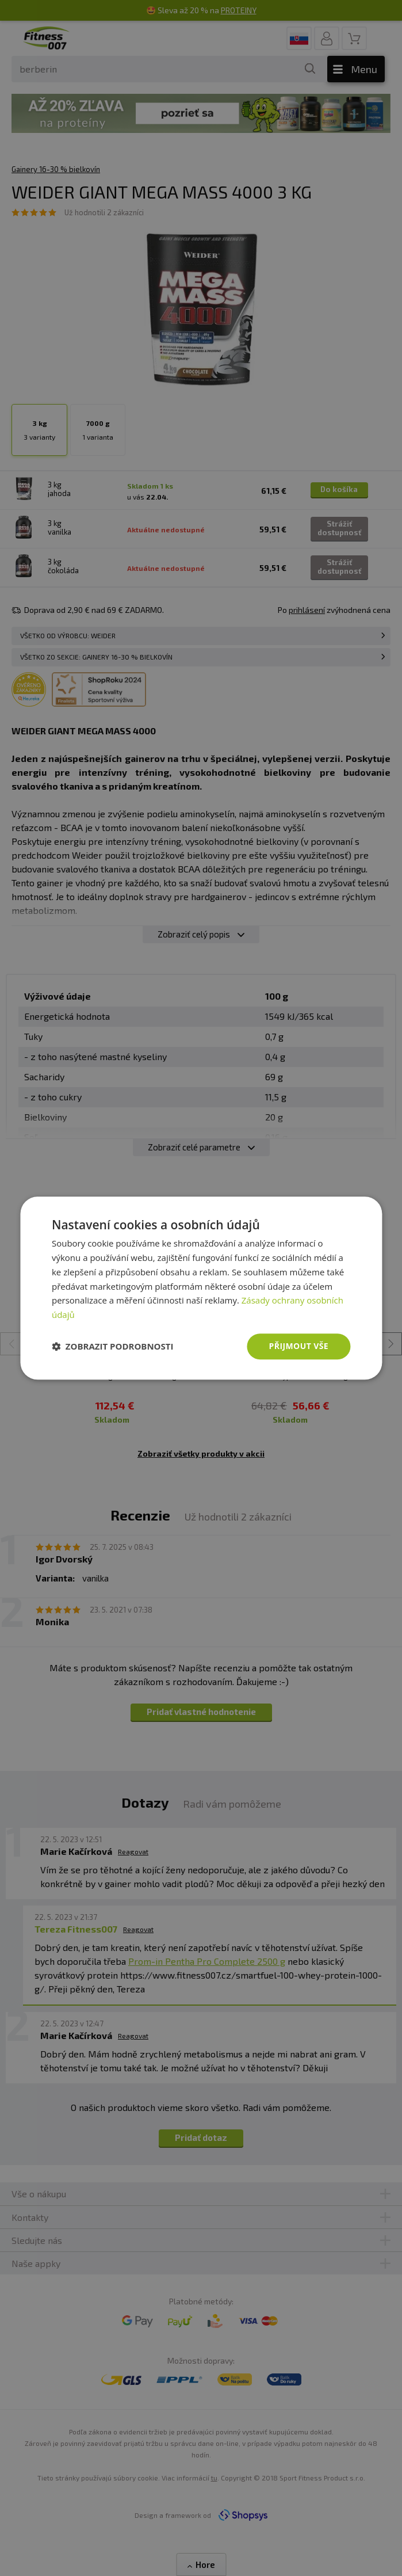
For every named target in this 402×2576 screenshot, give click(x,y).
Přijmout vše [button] (298, 1345)
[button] (113, 1346)
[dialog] (201, 1288)
